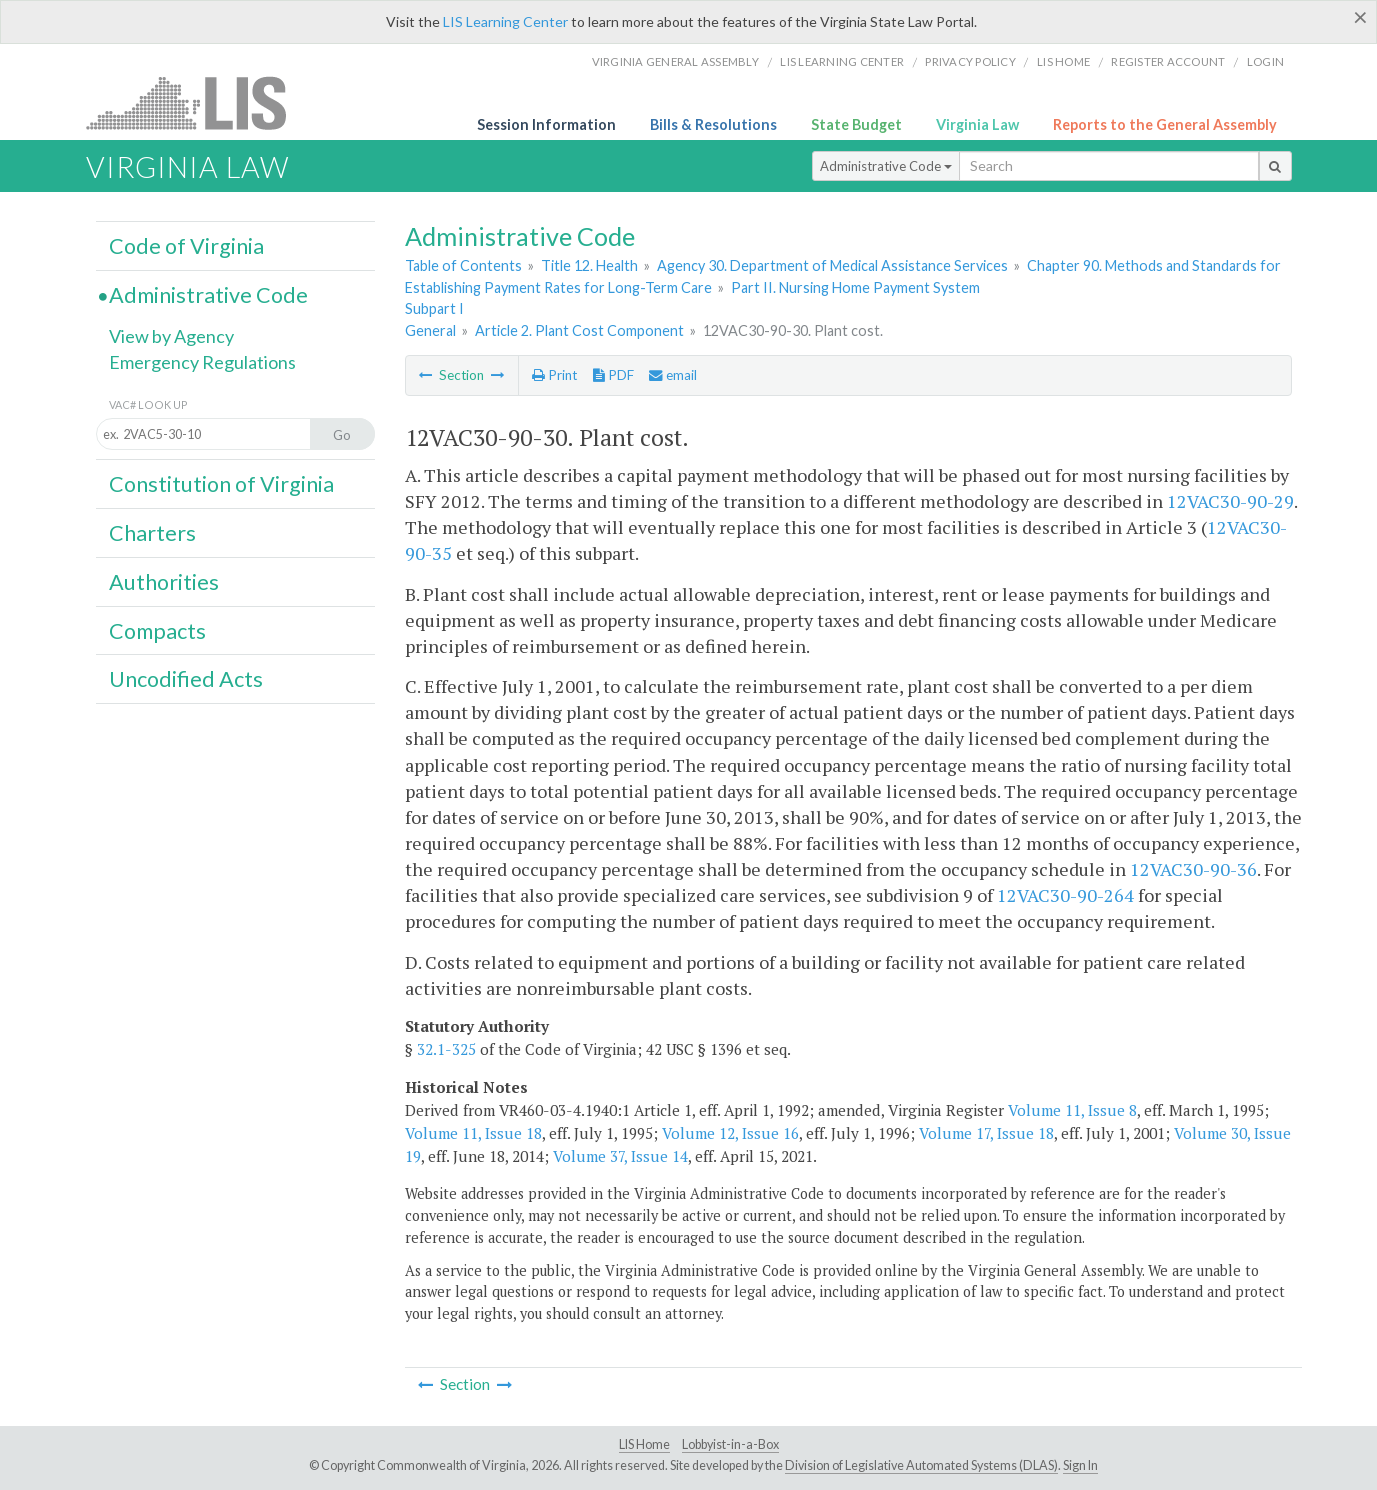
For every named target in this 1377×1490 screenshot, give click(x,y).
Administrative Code (886, 166)
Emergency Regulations (202, 362)
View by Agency (171, 336)
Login (1265, 61)
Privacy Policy (970, 61)
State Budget (856, 124)
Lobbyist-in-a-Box (730, 1444)
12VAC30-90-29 (1230, 501)
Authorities (164, 582)
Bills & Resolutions (713, 124)
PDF (613, 375)
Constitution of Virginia (221, 484)
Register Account (1168, 61)
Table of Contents (463, 265)
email (673, 375)
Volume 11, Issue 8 (1072, 1110)
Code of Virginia (186, 246)
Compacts (157, 631)
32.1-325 (446, 1049)
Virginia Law (977, 124)
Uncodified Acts (186, 679)
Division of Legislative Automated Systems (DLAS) (921, 1465)
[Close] (1360, 17)
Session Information (546, 124)
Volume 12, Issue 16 (730, 1133)
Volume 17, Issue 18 (986, 1133)
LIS (197, 102)
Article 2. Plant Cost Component (579, 330)
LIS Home (644, 1444)
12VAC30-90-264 (1065, 895)
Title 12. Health (589, 265)
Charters (152, 533)
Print (554, 375)
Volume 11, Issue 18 (473, 1133)
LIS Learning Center (505, 21)
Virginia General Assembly (675, 61)
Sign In (1080, 1465)
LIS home (1063, 61)
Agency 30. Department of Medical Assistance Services (832, 265)
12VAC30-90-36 (1193, 869)
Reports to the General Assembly (1165, 124)
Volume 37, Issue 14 (620, 1156)
